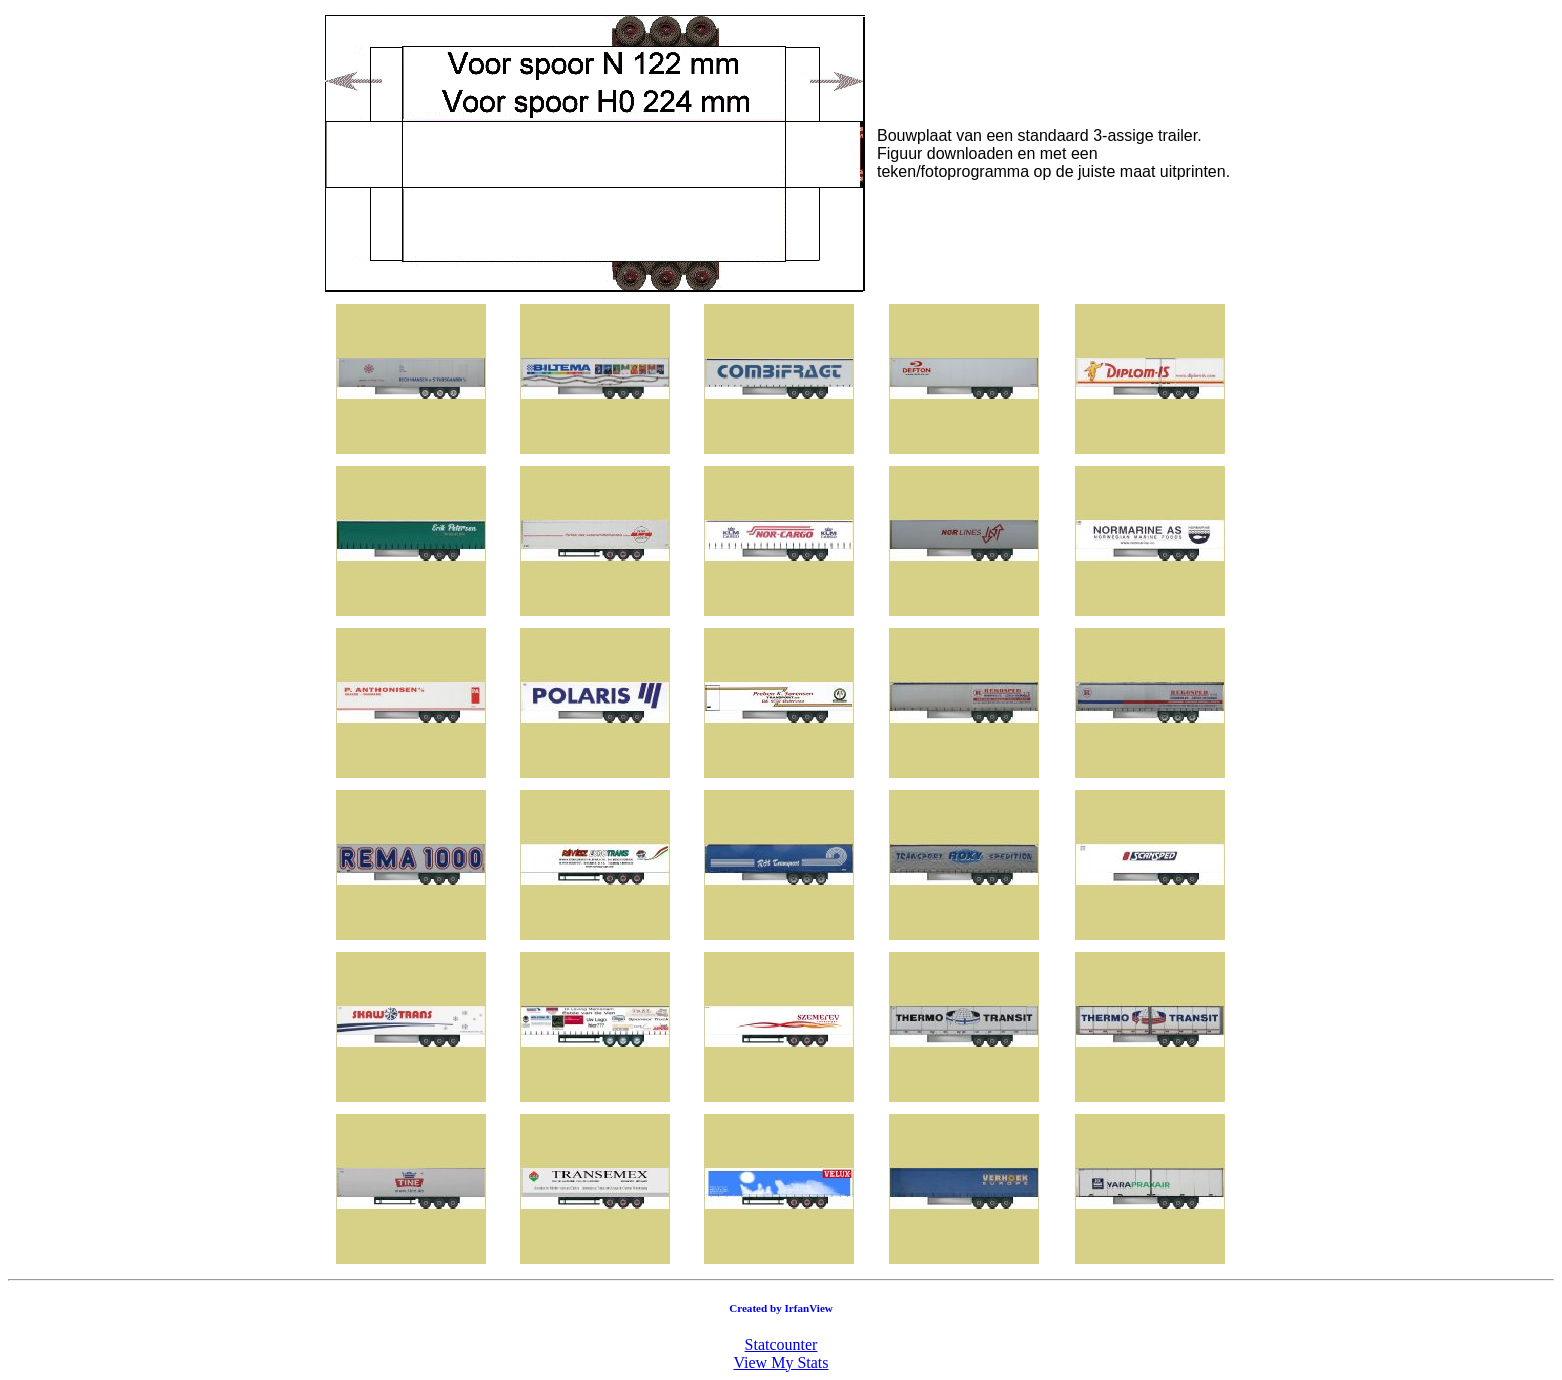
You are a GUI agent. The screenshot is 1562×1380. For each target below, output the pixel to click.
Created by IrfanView (781, 1308)
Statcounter (781, 1344)
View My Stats (780, 1362)
